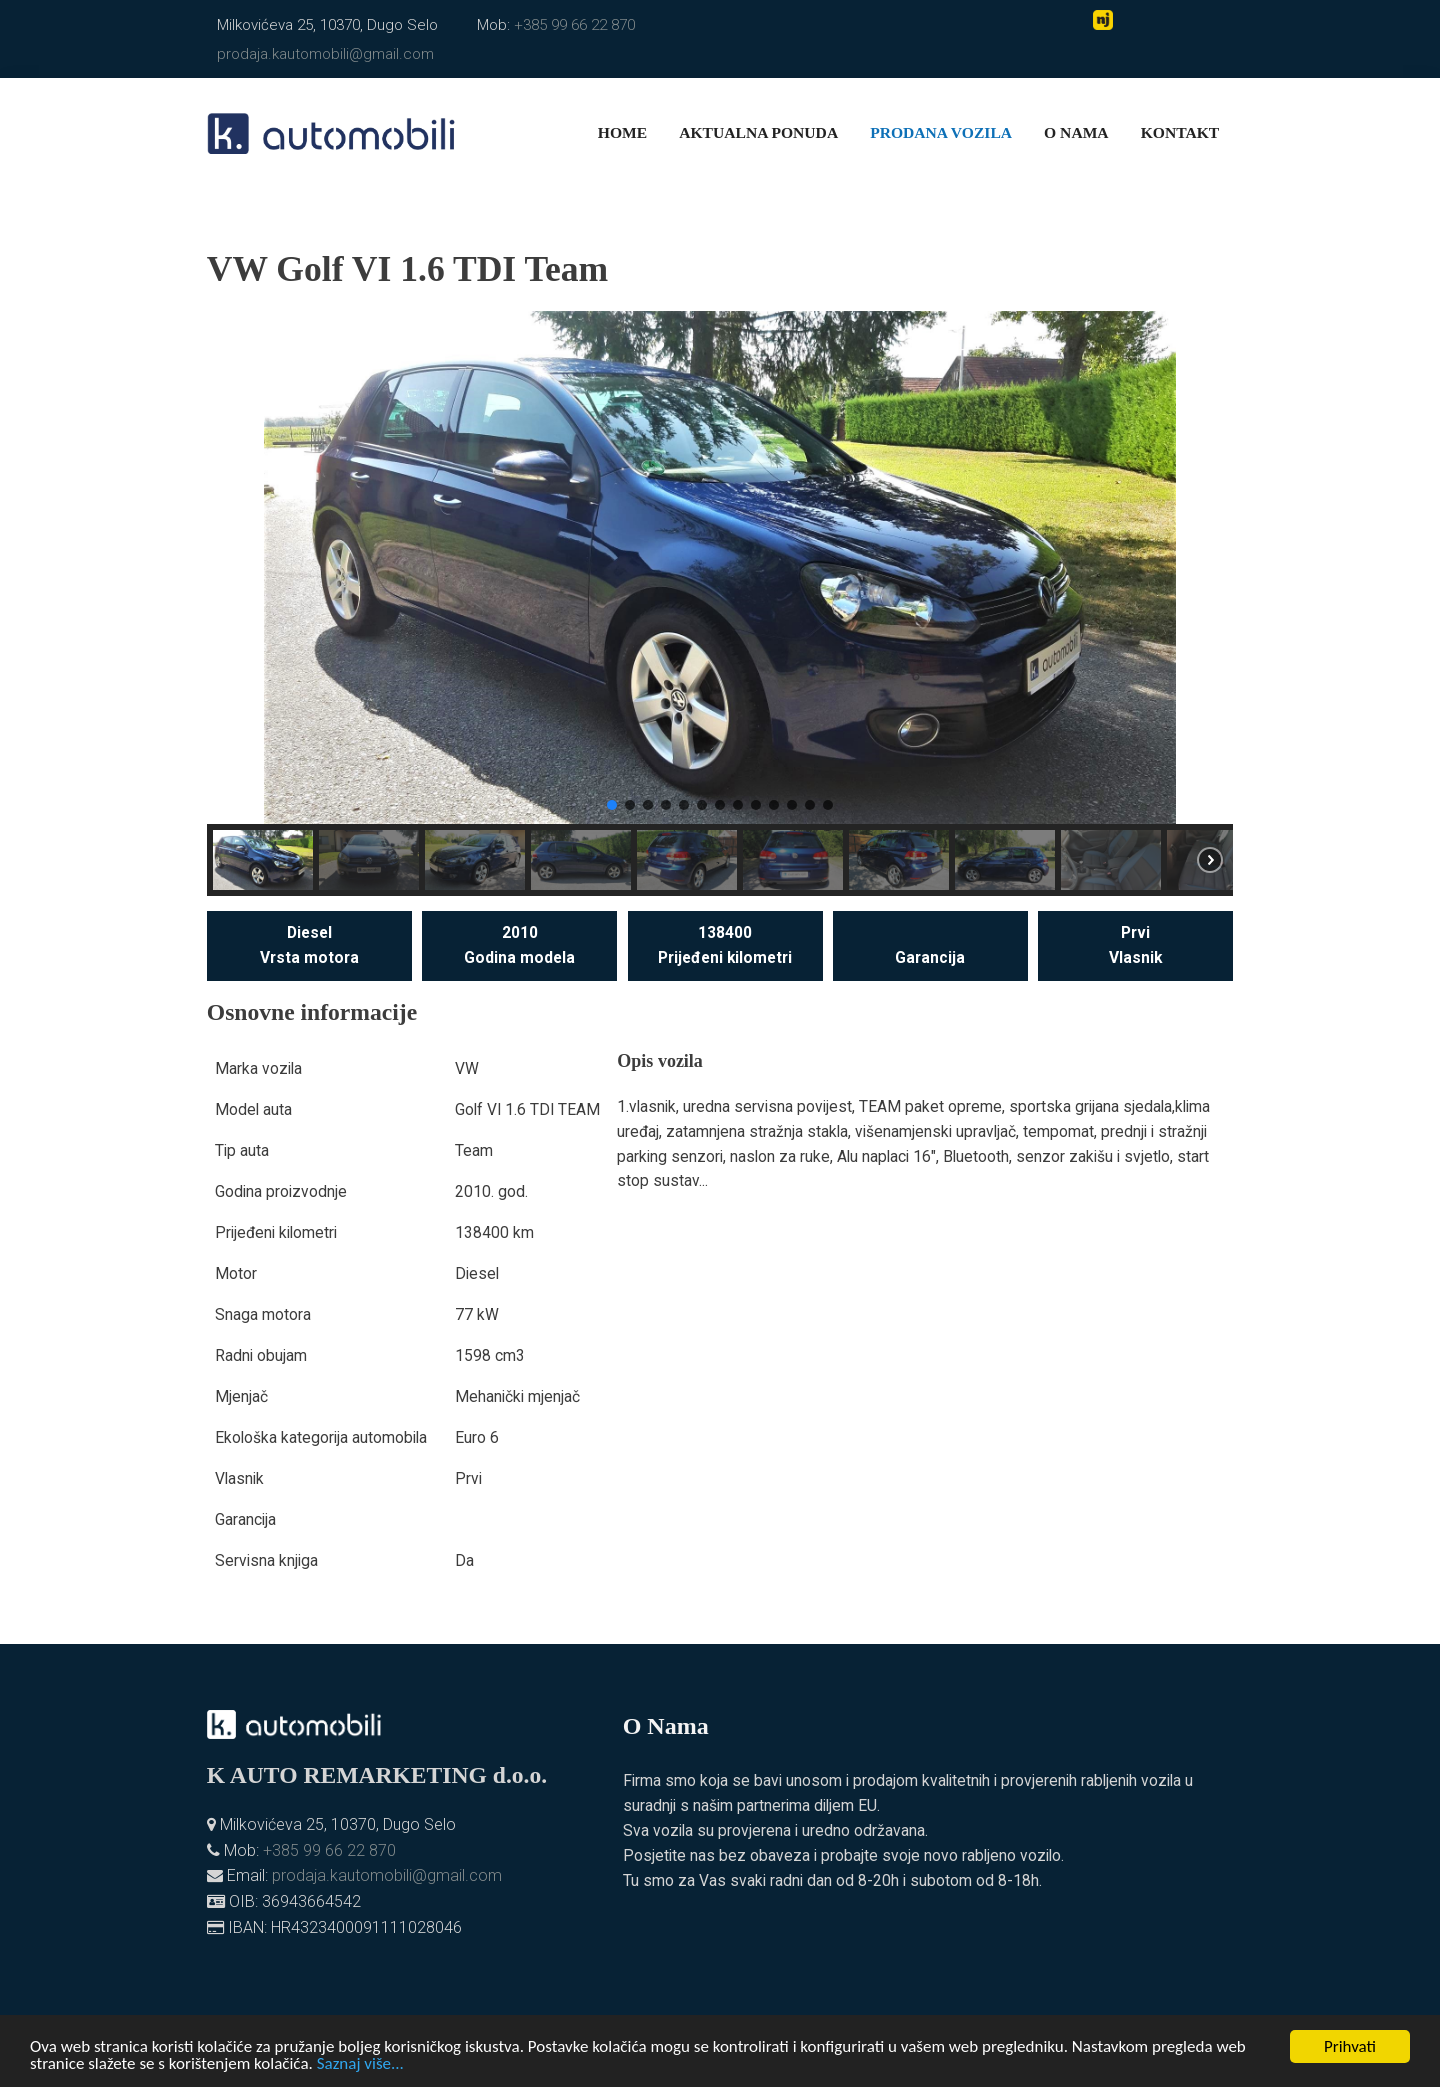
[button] (238, 568)
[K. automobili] (331, 131)
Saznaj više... (360, 2065)
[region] (720, 603)
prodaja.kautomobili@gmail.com (325, 54)
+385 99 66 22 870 (574, 25)
